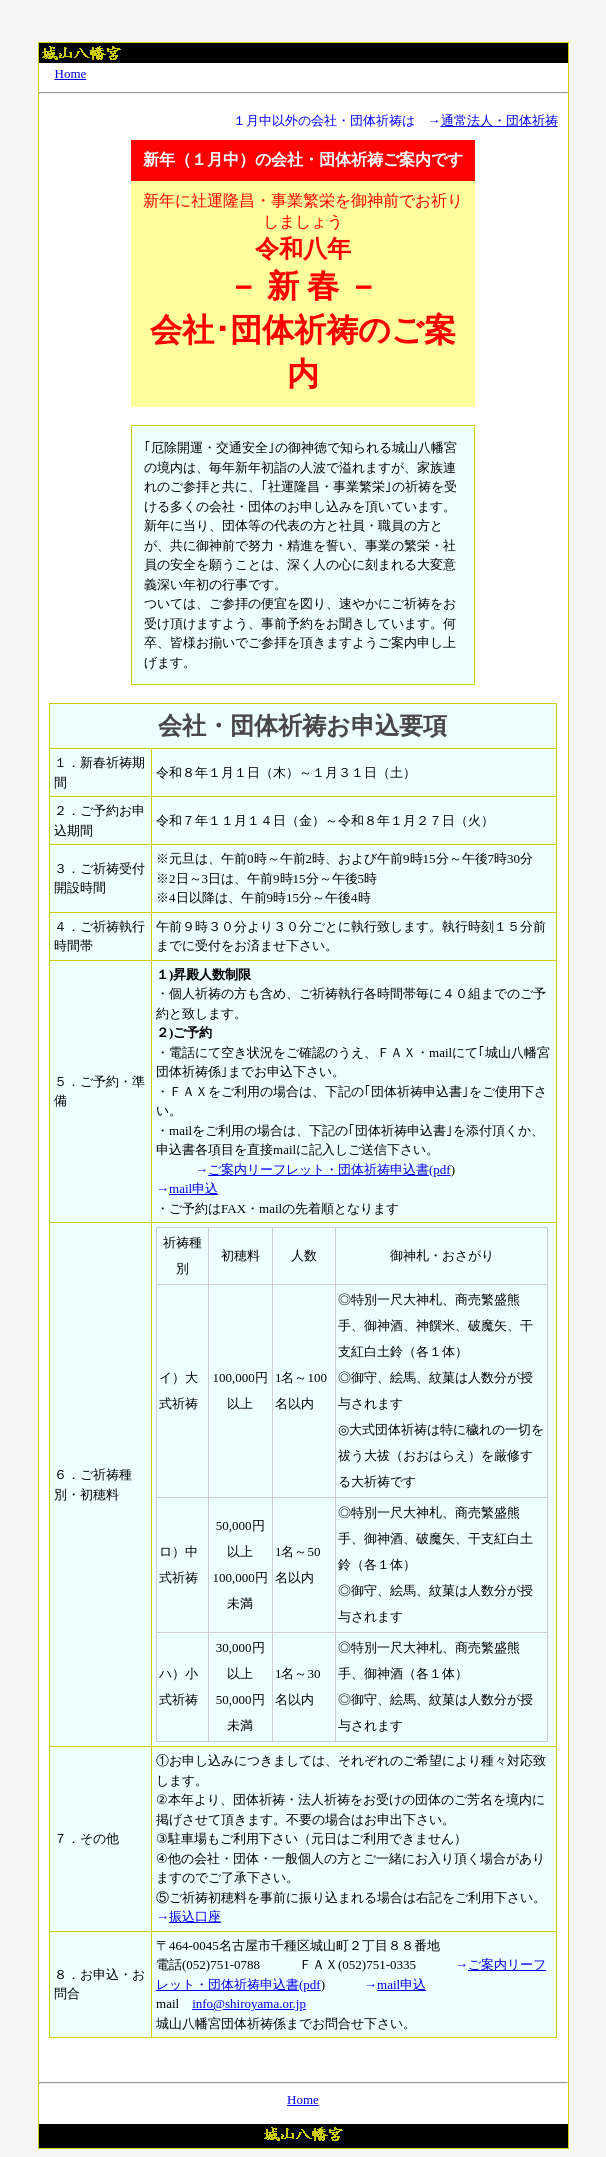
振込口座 (195, 1916)
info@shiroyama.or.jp (249, 2003)
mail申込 (193, 1188)
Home (71, 73)
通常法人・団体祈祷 (499, 120)
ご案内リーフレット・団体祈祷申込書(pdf (329, 1169)
